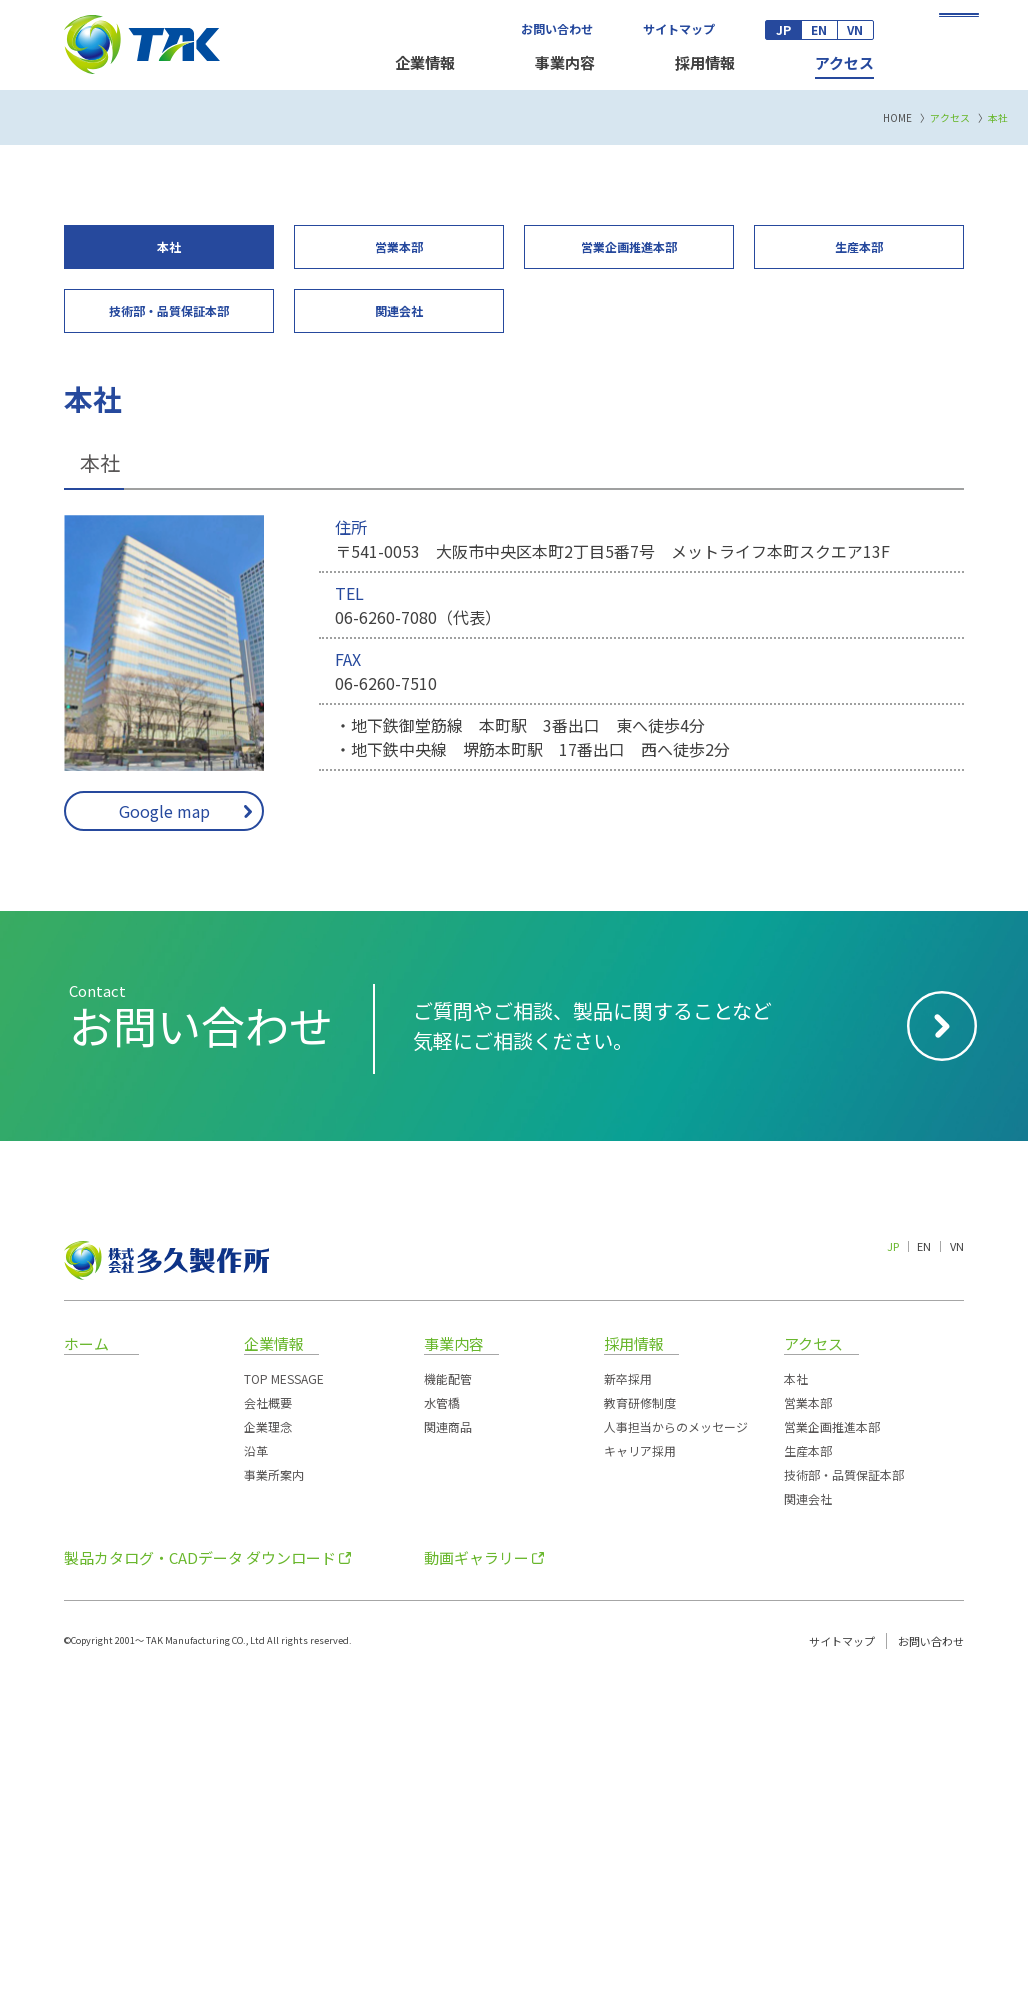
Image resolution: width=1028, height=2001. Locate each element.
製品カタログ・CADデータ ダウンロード (200, 1876)
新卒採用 (628, 1697)
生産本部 (808, 1769)
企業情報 (425, 62)
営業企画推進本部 (832, 1745)
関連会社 (808, 1817)
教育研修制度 (640, 1721)
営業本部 (808, 1721)
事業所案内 (274, 1793)
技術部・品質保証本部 (844, 1793)
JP (783, 29)
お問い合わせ (557, 28)
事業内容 (565, 62)
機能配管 (448, 1697)
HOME (897, 436)
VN (855, 29)
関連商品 (448, 1745)
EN (819, 29)
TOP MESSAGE (284, 1697)
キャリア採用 (640, 1769)
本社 (796, 1697)
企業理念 (268, 1745)
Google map (164, 1129)
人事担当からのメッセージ (676, 1745)
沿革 (256, 1769)
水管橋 (442, 1721)
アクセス (844, 62)
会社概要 (268, 1721)
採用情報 (705, 62)
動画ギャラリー (476, 1876)
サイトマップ (679, 28)
